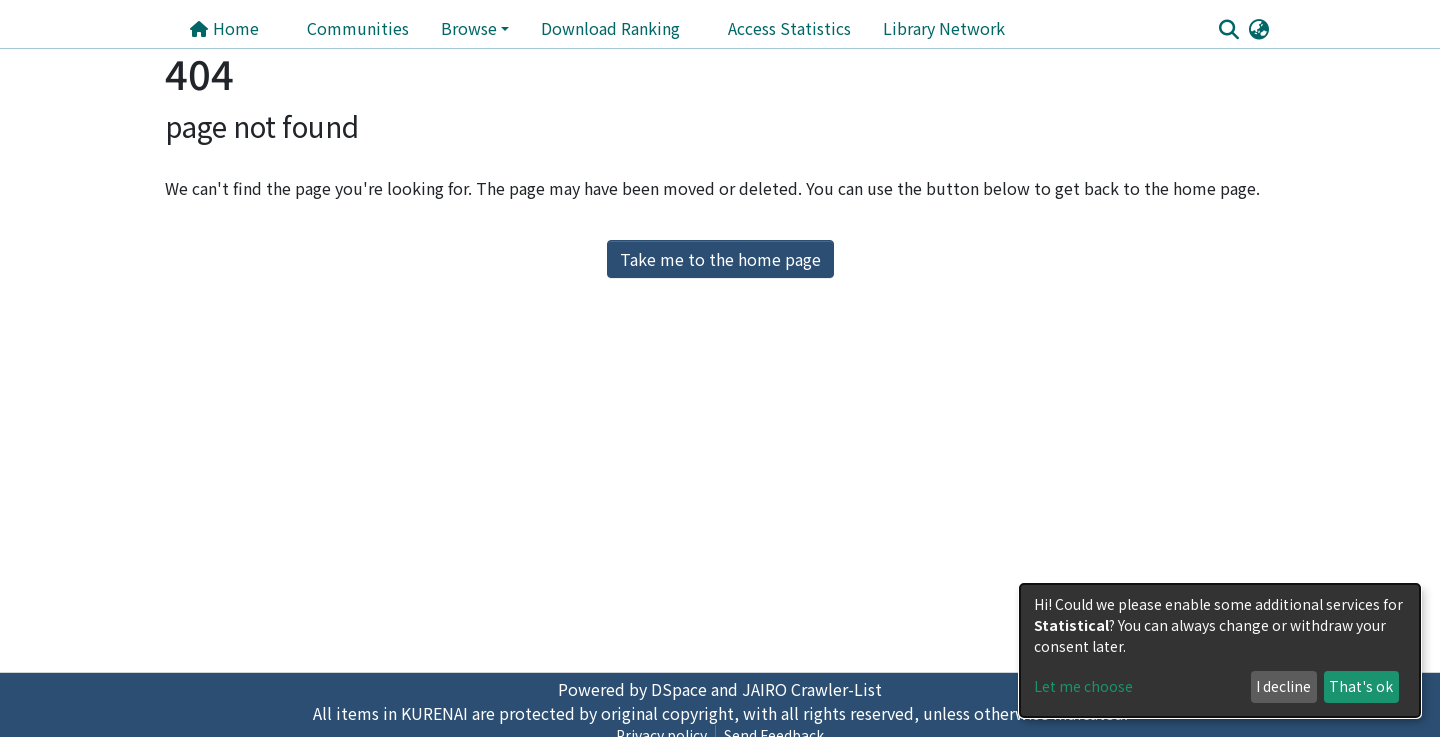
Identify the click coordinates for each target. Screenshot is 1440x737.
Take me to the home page (720, 259)
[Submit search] (1228, 29)
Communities (358, 28)
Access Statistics (789, 28)
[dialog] (1220, 650)
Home (224, 28)
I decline (1283, 686)
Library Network (944, 28)
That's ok (1361, 686)
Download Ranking (610, 28)
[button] (1258, 28)
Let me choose (1083, 686)
